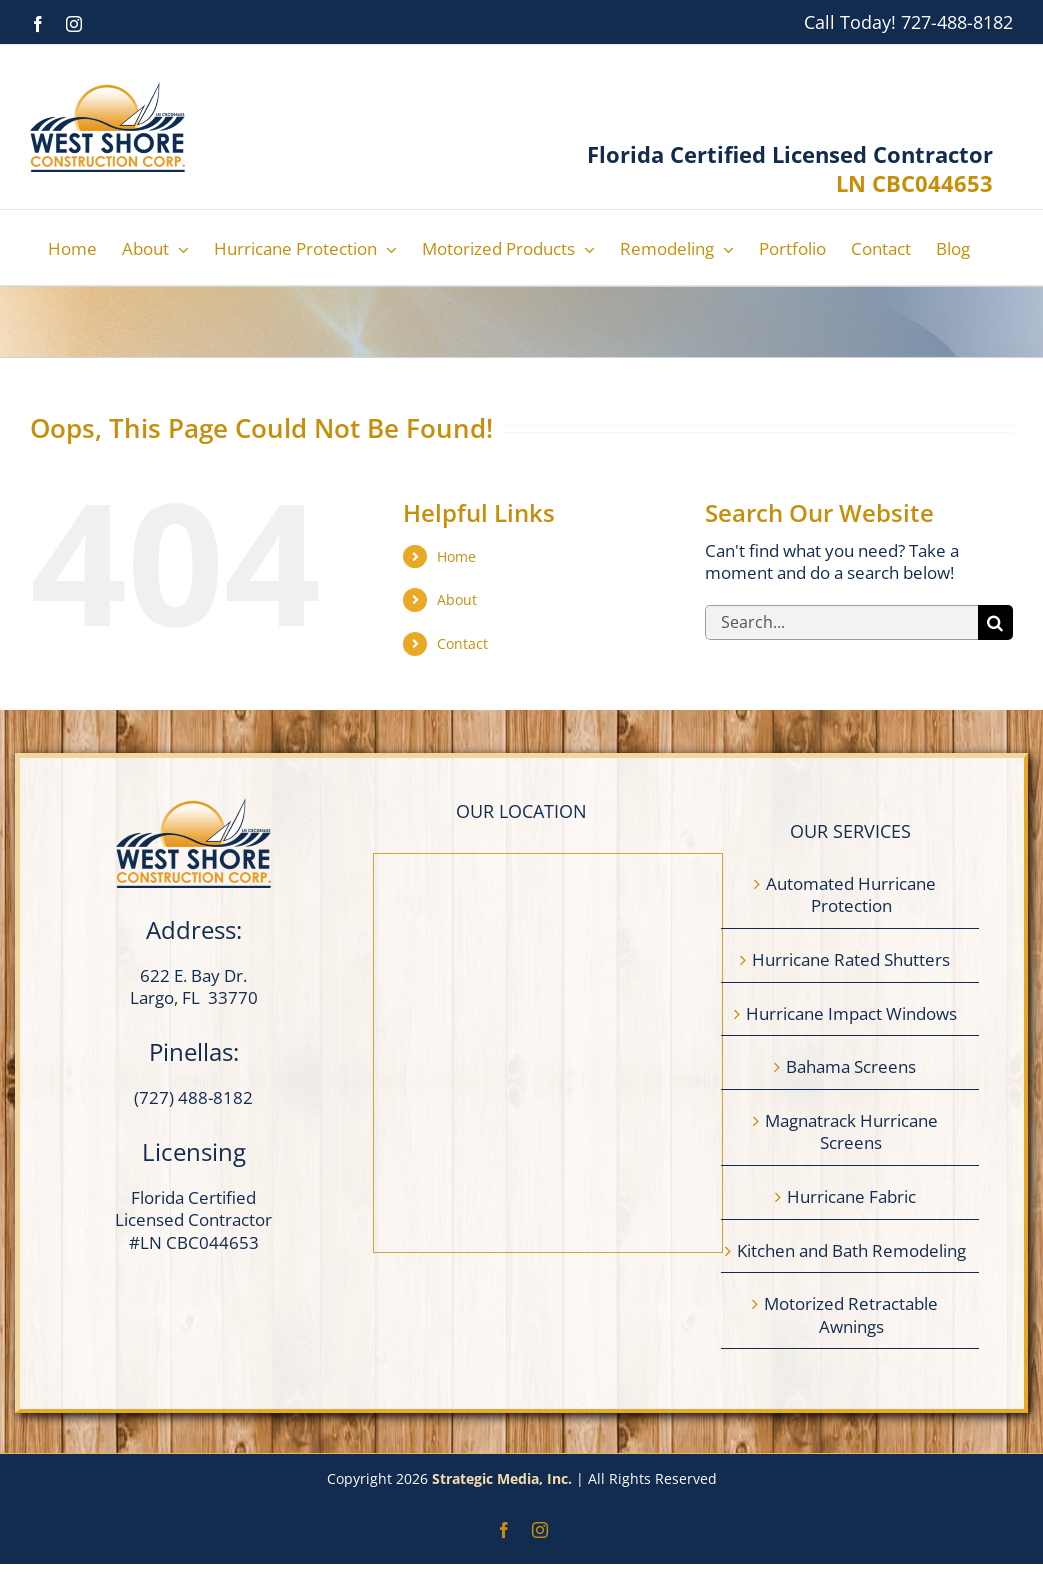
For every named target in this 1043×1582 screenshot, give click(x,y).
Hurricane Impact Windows (851, 1014)
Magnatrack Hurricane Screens (851, 1132)
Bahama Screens (851, 1067)
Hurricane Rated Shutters (851, 960)
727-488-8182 (957, 22)
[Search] (995, 622)
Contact (462, 643)
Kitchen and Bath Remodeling (851, 1251)
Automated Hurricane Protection (851, 895)
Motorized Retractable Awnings (851, 1315)
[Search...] (841, 622)
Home (456, 556)
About (457, 599)
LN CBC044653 (914, 183)
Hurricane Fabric (851, 1197)
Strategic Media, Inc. (504, 1478)
